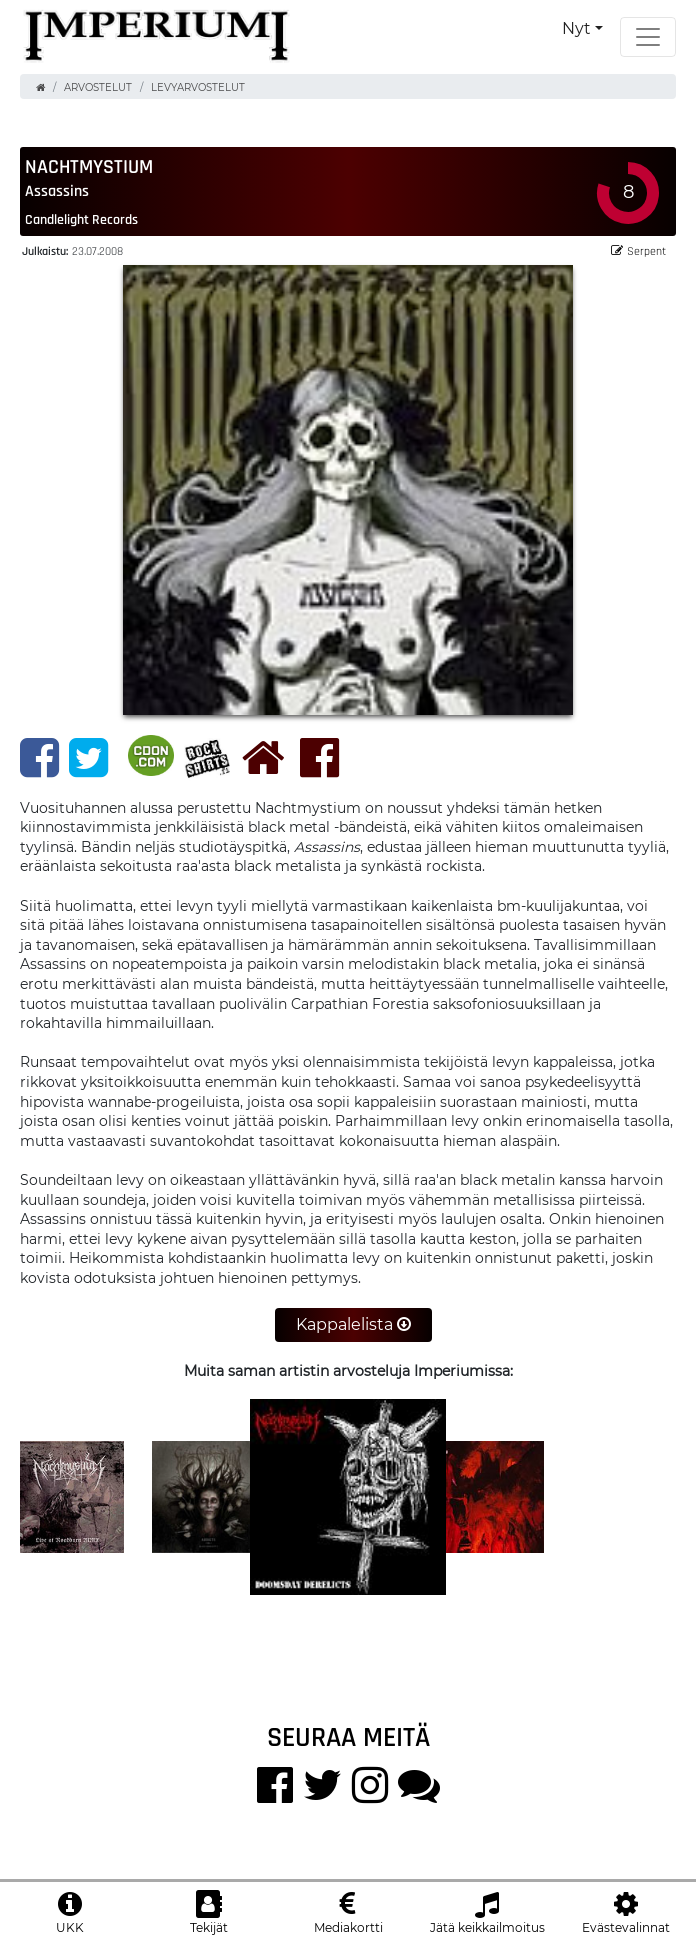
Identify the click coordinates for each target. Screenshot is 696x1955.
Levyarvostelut (198, 87)
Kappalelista (353, 1324)
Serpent (638, 250)
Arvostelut (98, 87)
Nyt (576, 28)
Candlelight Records (81, 219)
